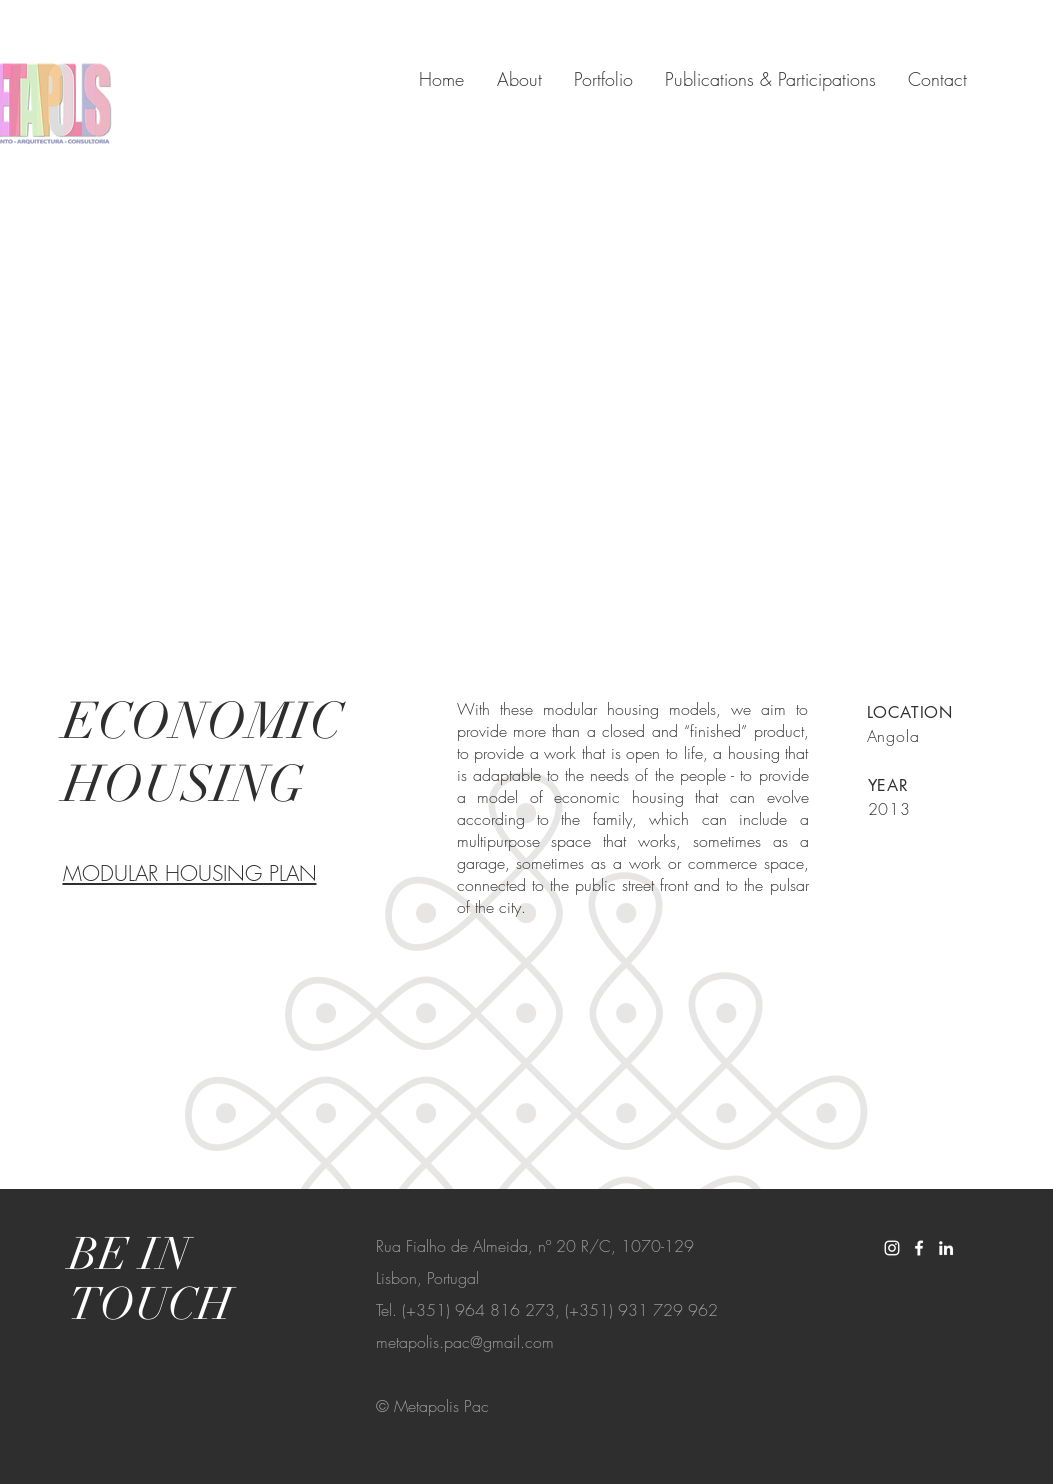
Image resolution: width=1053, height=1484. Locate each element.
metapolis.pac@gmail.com (465, 1342)
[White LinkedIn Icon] (946, 1248)
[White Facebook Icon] (919, 1248)
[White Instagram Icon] (892, 1248)
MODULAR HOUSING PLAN (190, 873)
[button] (523, 400)
